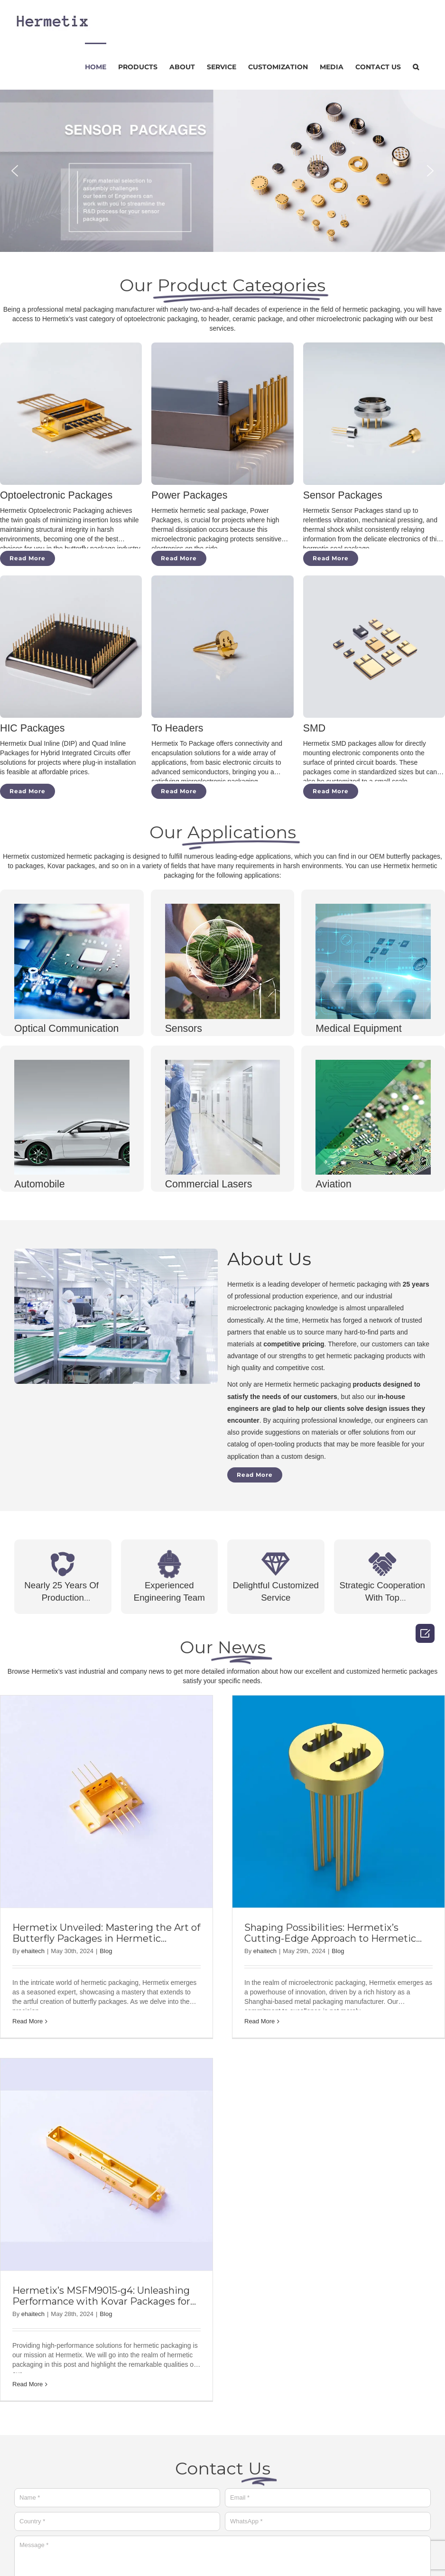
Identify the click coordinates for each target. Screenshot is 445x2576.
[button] (14, 170)
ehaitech (33, 1951)
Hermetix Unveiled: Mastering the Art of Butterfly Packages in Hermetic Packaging (106, 1938)
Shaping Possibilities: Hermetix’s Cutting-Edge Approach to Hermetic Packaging (336, 1938)
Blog (106, 1951)
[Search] (416, 66)
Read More (27, 2021)
